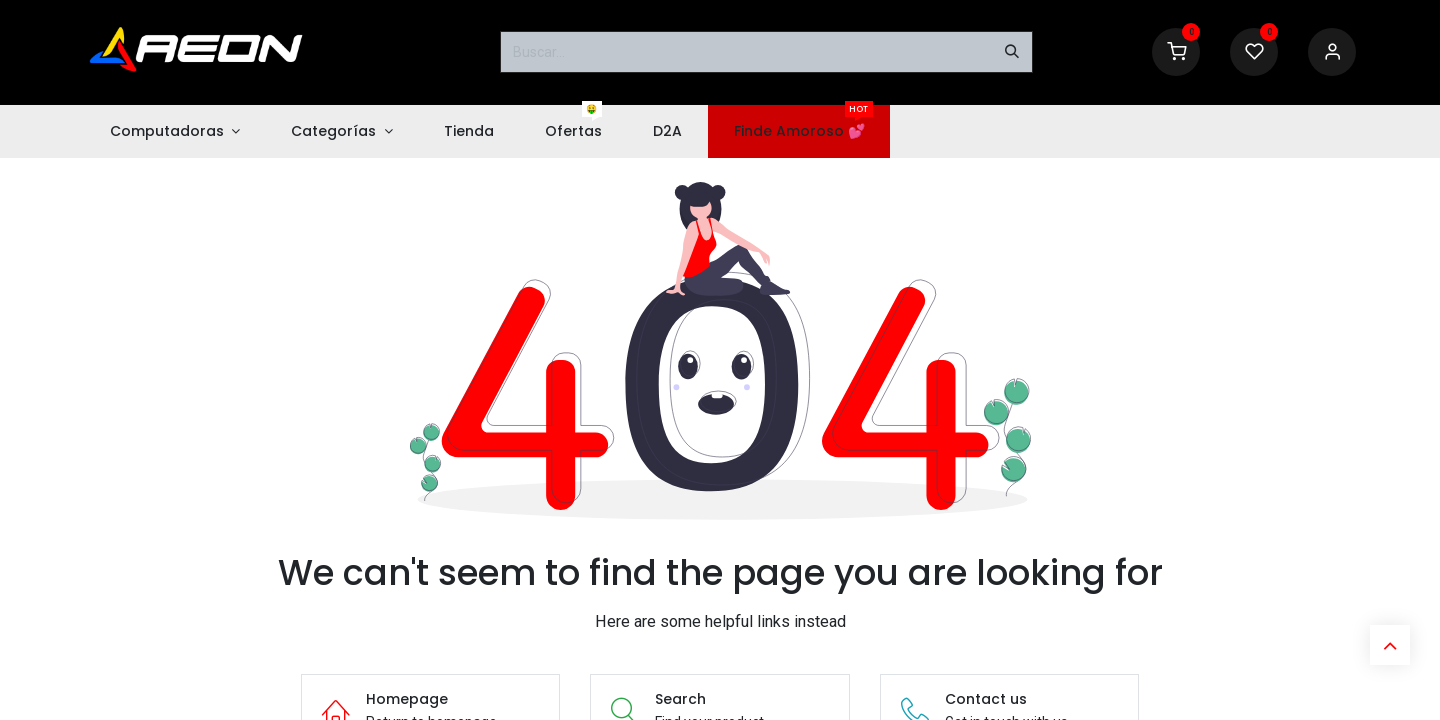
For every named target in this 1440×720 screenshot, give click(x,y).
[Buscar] (1012, 52)
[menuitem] (175, 131)
